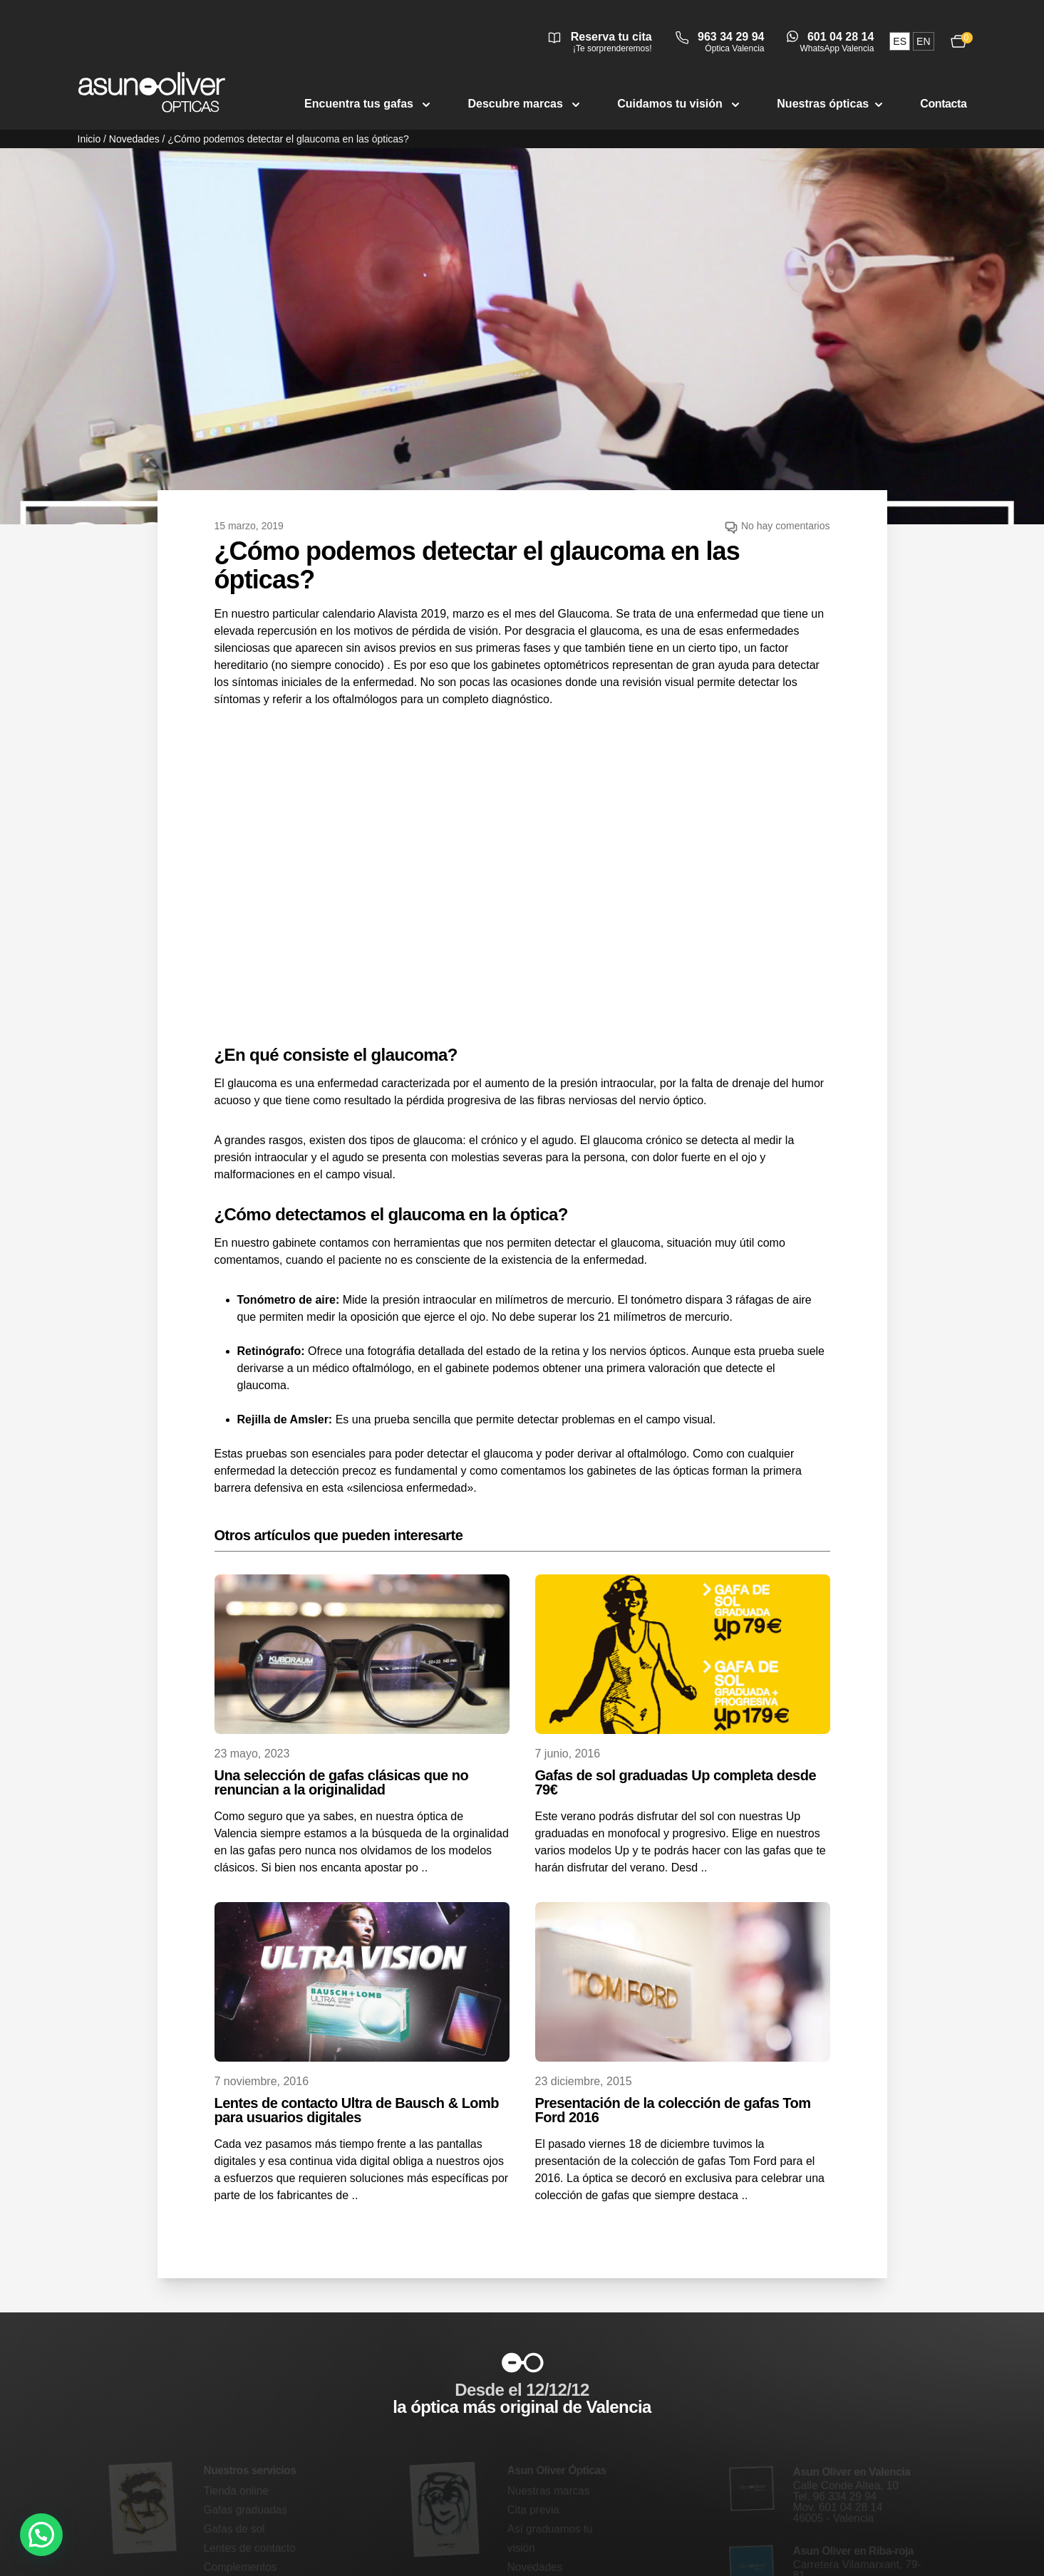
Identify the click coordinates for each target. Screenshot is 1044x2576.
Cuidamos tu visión (680, 104)
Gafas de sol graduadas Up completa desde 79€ (676, 1782)
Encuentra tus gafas (368, 104)
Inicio (89, 139)
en (923, 41)
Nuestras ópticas (831, 104)
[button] (41, 2534)
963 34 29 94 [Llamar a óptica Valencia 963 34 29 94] (731, 37)
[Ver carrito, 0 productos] (958, 41)
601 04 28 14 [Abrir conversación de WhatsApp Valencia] (840, 37)
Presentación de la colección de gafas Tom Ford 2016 (673, 2110)
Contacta (943, 104)
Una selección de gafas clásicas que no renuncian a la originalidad (342, 1782)
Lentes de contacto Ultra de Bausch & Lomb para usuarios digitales (357, 2110)
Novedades (134, 139)
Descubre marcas (525, 104)
